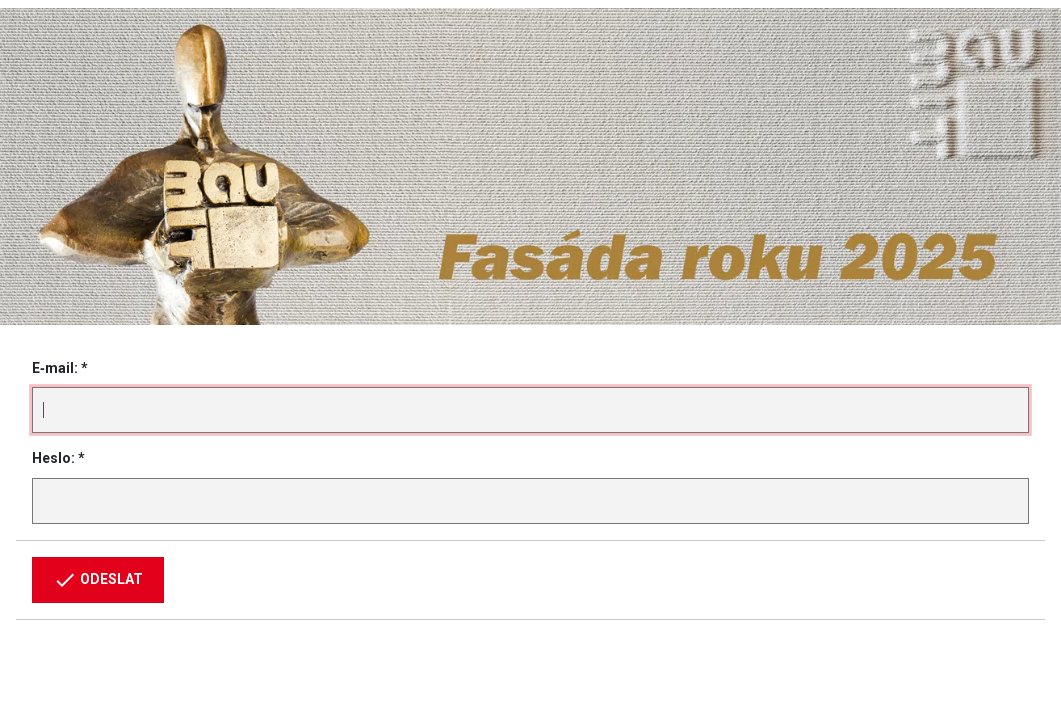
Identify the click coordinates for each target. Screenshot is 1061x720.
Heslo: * (58, 458)
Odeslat (98, 580)
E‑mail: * (60, 368)
